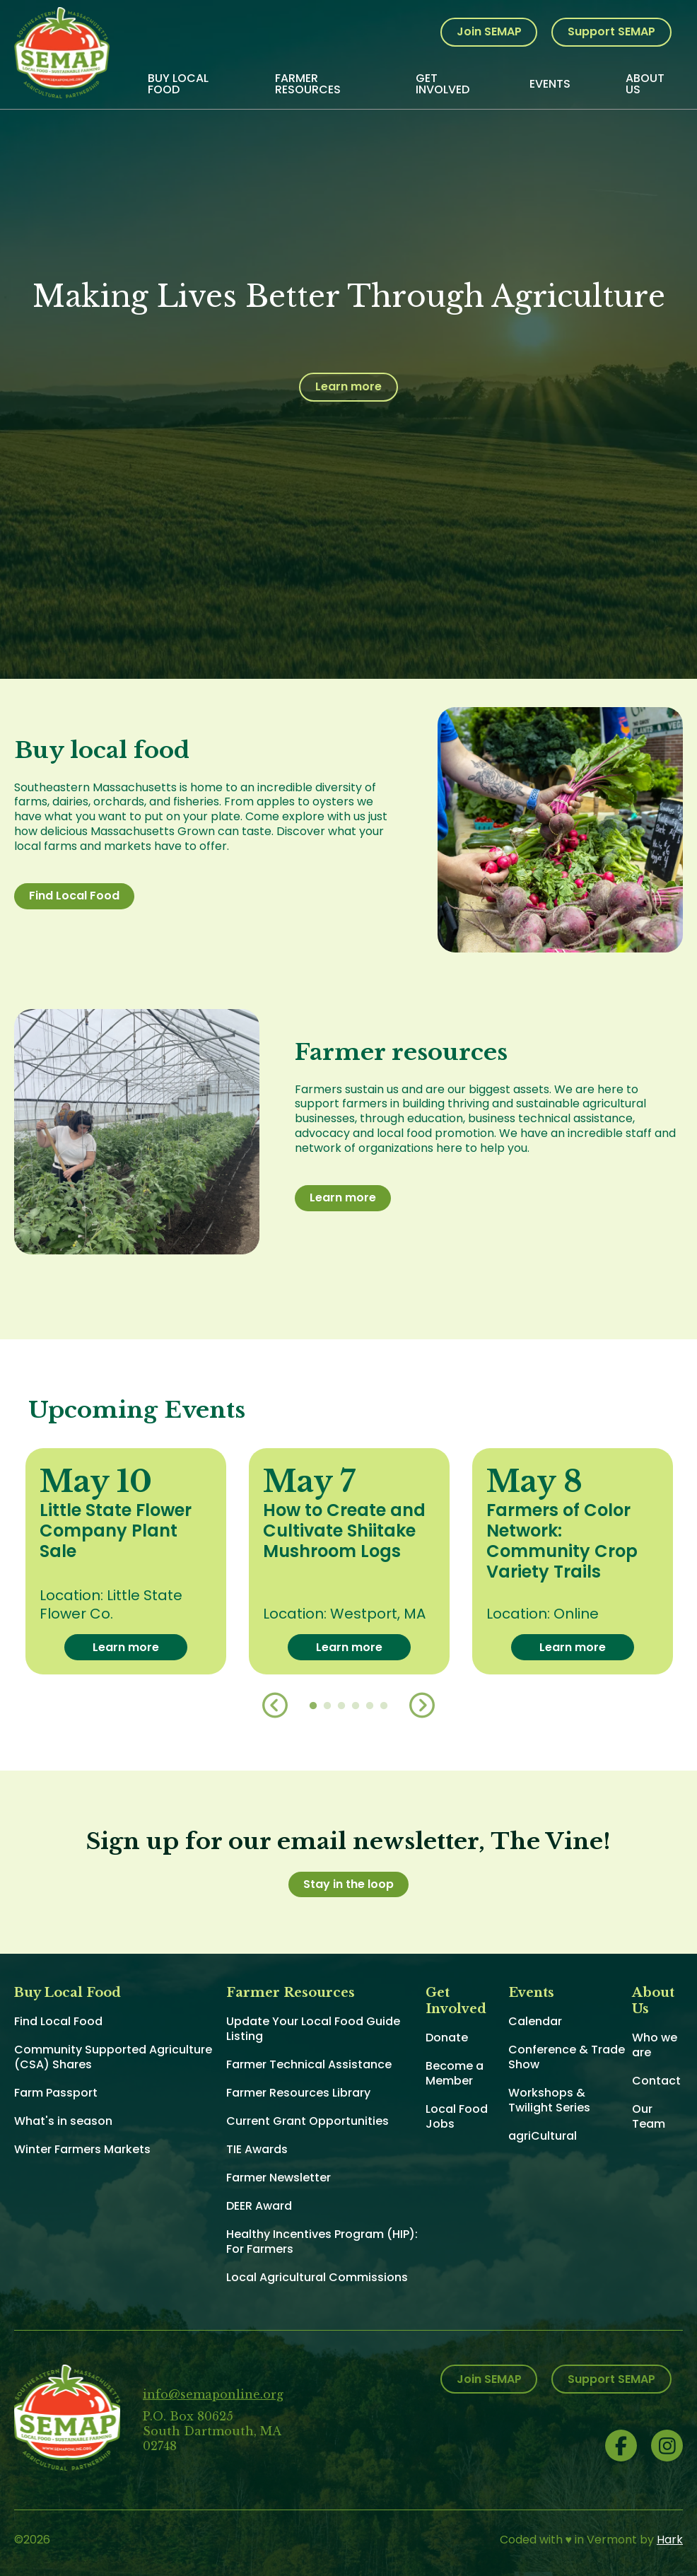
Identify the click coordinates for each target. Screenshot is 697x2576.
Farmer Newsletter (278, 2177)
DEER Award (259, 2206)
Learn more (348, 386)
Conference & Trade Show (566, 2057)
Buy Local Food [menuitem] (178, 84)
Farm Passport (56, 2093)
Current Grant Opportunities (307, 2121)
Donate (447, 2037)
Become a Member (455, 2073)
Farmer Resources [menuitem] (308, 84)
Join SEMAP (489, 31)
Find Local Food (74, 895)
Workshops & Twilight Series (549, 2100)
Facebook (621, 2445)
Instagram (667, 2445)
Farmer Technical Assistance (309, 2064)
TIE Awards (257, 2149)
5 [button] (370, 1706)
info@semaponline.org (213, 2394)
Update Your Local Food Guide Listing (313, 2028)
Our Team (648, 2116)
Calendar (535, 2021)
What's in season (63, 2121)
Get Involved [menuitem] (442, 84)
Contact (656, 2081)
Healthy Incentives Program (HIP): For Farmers (322, 2241)
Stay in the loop (348, 1884)
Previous (275, 1705)
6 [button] (384, 1706)
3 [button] (341, 1706)
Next (422, 1705)
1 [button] (313, 1706)
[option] (125, 1561)
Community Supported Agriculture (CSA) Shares (113, 2057)
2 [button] (327, 1706)
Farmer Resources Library (298, 2093)
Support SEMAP (611, 31)
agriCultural (542, 2136)
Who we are (654, 2045)
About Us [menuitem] (645, 84)
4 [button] (355, 1706)
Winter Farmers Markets (82, 2149)
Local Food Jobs (457, 2116)
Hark (670, 2539)
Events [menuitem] (549, 84)
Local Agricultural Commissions (317, 2277)
